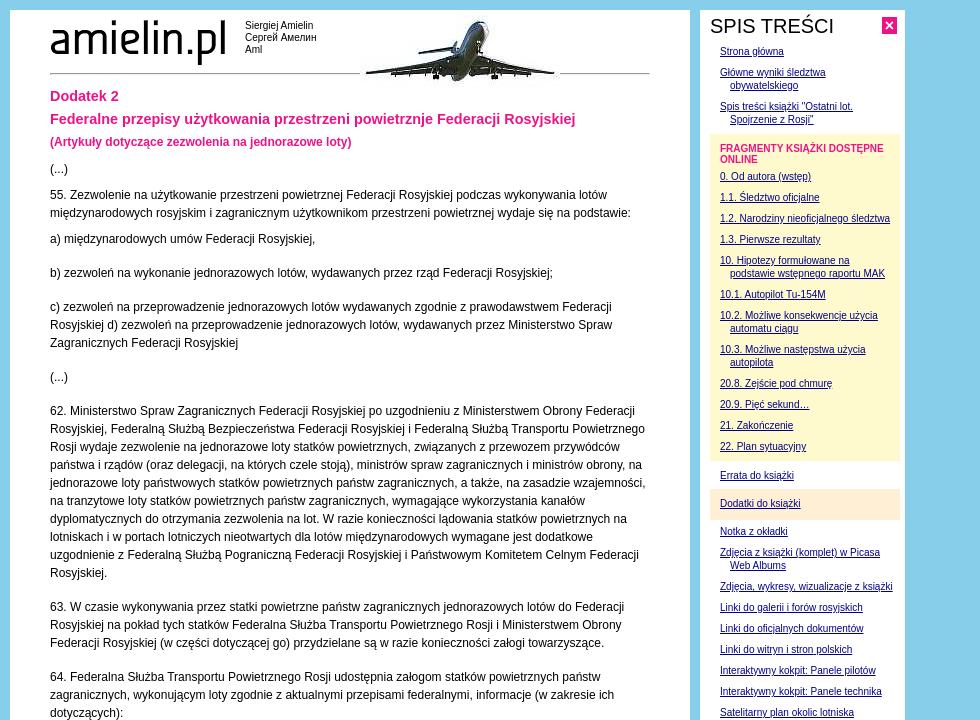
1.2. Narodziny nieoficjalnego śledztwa (805, 218)
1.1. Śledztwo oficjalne (770, 197)
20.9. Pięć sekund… (765, 404)
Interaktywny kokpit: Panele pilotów (798, 670)
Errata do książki (757, 475)
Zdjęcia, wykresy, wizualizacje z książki (806, 586)
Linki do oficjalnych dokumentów (791, 628)
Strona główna (752, 51)
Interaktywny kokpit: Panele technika (801, 691)
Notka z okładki (754, 531)
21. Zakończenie (756, 425)
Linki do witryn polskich (786, 649)
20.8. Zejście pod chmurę (776, 383)
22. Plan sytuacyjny (763, 446)
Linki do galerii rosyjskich (791, 607)
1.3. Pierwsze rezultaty (770, 239)
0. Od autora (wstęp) (765, 176)
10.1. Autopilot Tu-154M (773, 294)
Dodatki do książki (760, 503)
